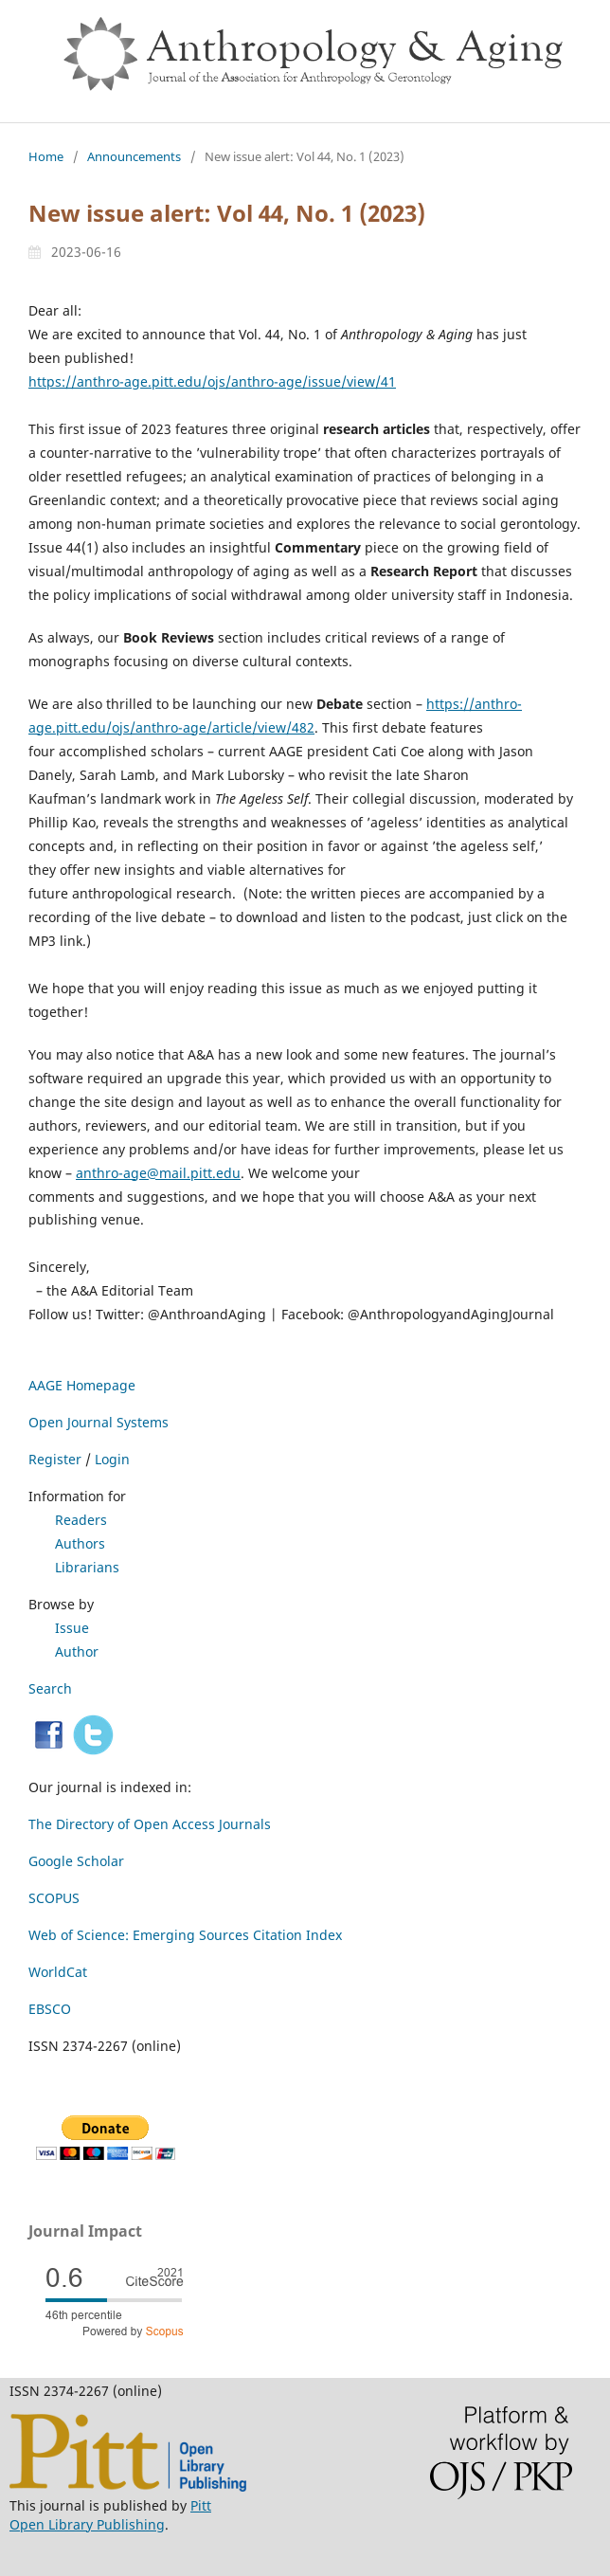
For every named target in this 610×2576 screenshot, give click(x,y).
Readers (81, 1520)
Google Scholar (76, 1861)
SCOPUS (54, 1898)
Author (77, 1651)
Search (50, 1688)
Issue (72, 1628)
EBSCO (49, 2009)
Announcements (134, 156)
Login (112, 1459)
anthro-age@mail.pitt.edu (158, 1173)
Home (45, 156)
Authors (80, 1543)
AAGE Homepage (81, 1385)
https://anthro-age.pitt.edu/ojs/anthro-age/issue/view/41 (212, 381)
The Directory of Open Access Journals (149, 1824)
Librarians (87, 1567)
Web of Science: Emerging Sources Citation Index (185, 1935)
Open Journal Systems (98, 1422)
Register (54, 1459)
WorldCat (57, 1972)
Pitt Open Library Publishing (110, 2514)
